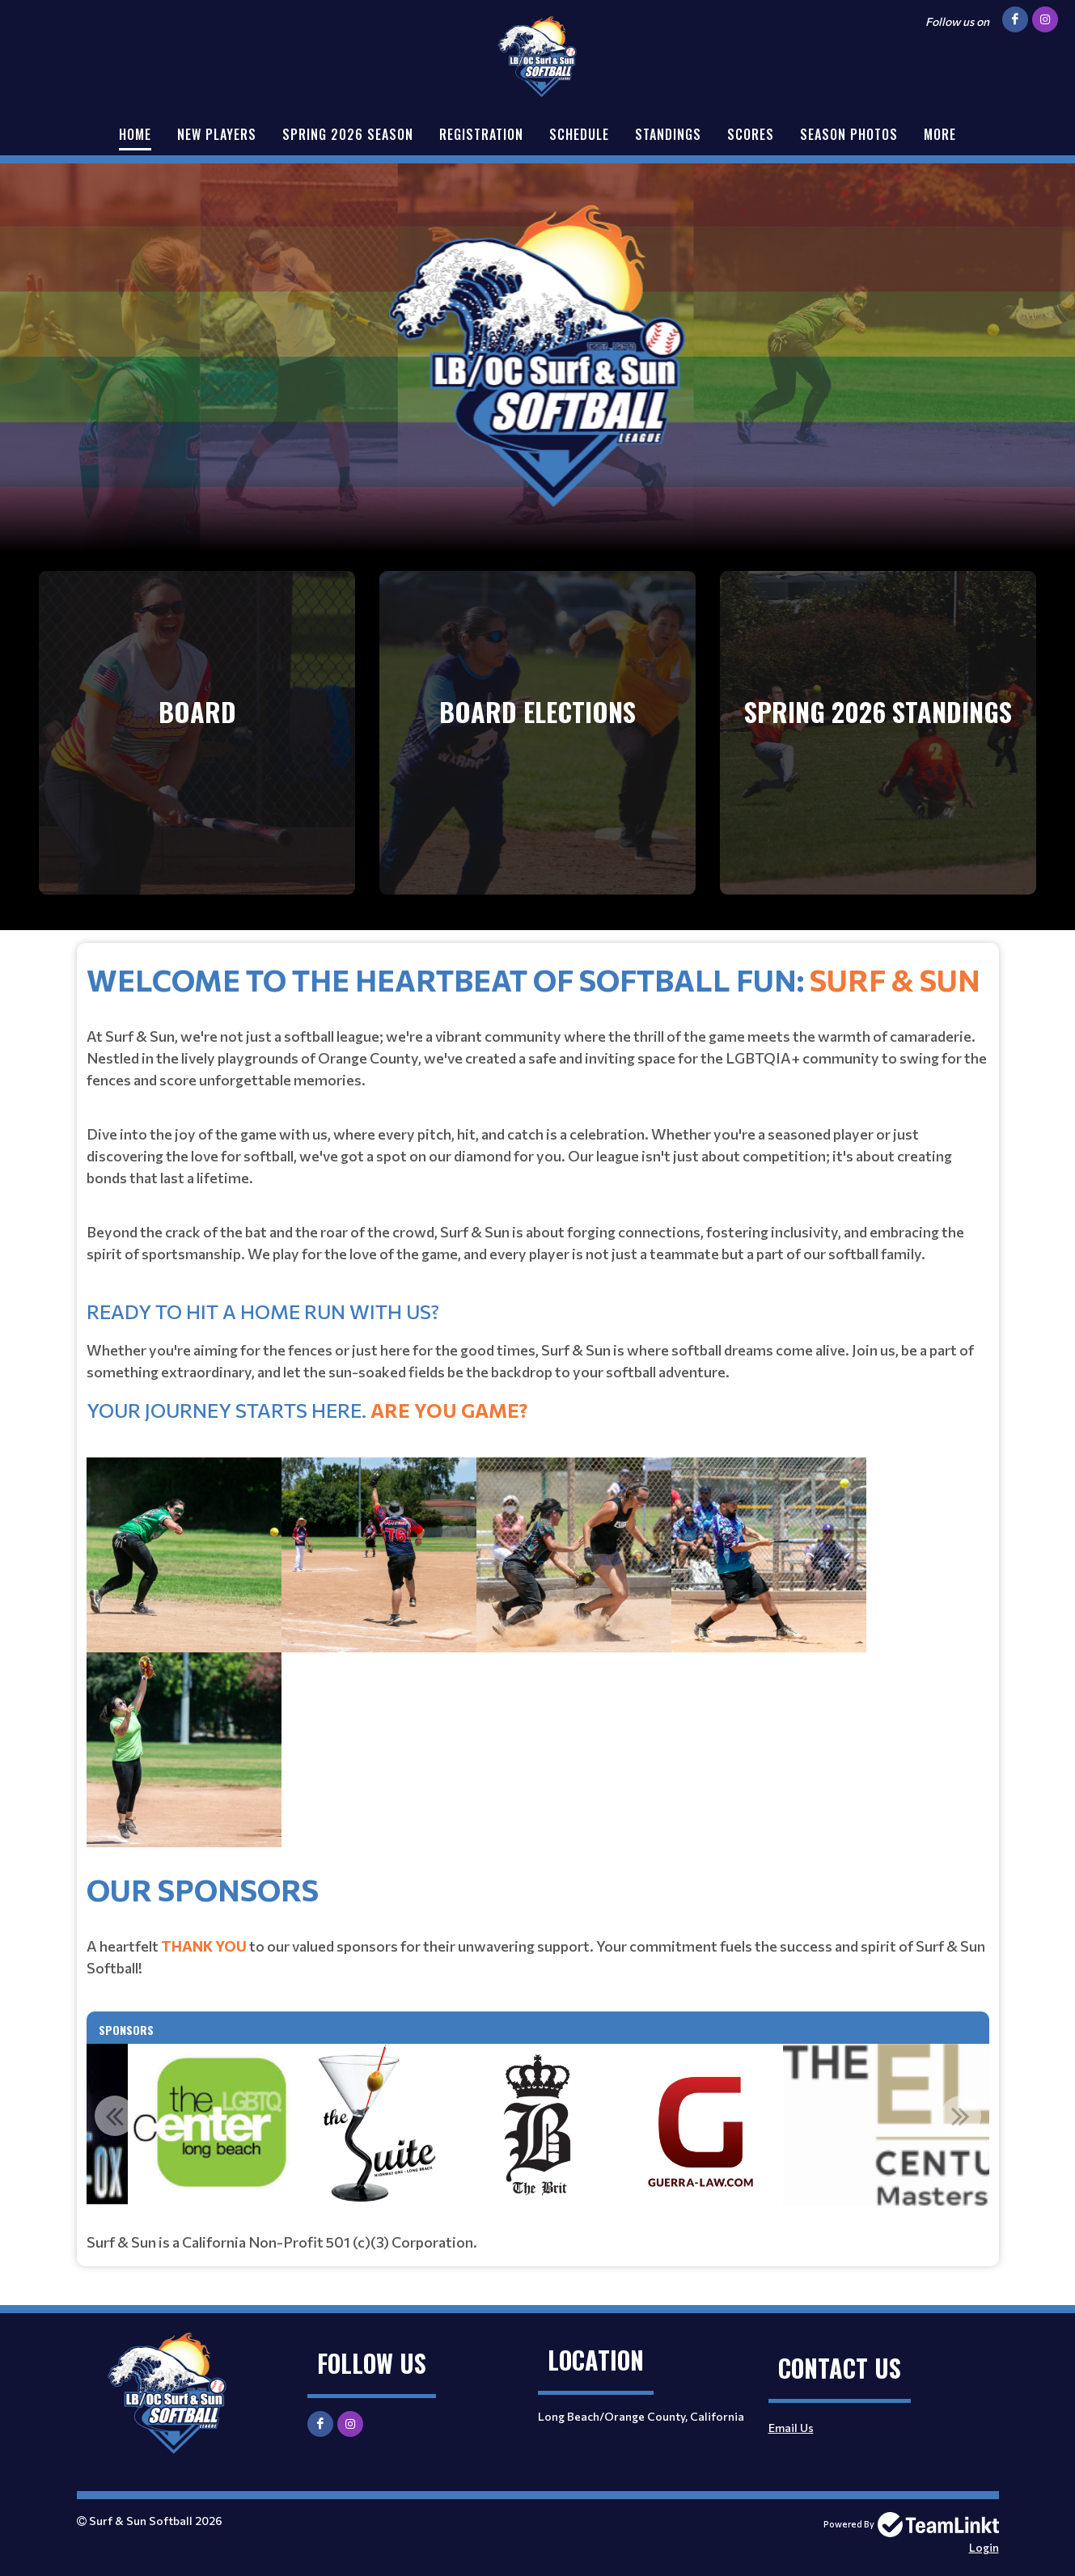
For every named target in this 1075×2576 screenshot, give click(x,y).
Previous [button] (115, 2116)
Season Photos (849, 134)
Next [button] (961, 2116)
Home (135, 134)
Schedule (579, 134)
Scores (750, 134)
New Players (216, 134)
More (940, 134)
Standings (668, 134)
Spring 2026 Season (347, 134)
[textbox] (538, 1412)
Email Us (791, 2427)
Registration (481, 134)
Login (984, 2547)
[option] (537, 2125)
